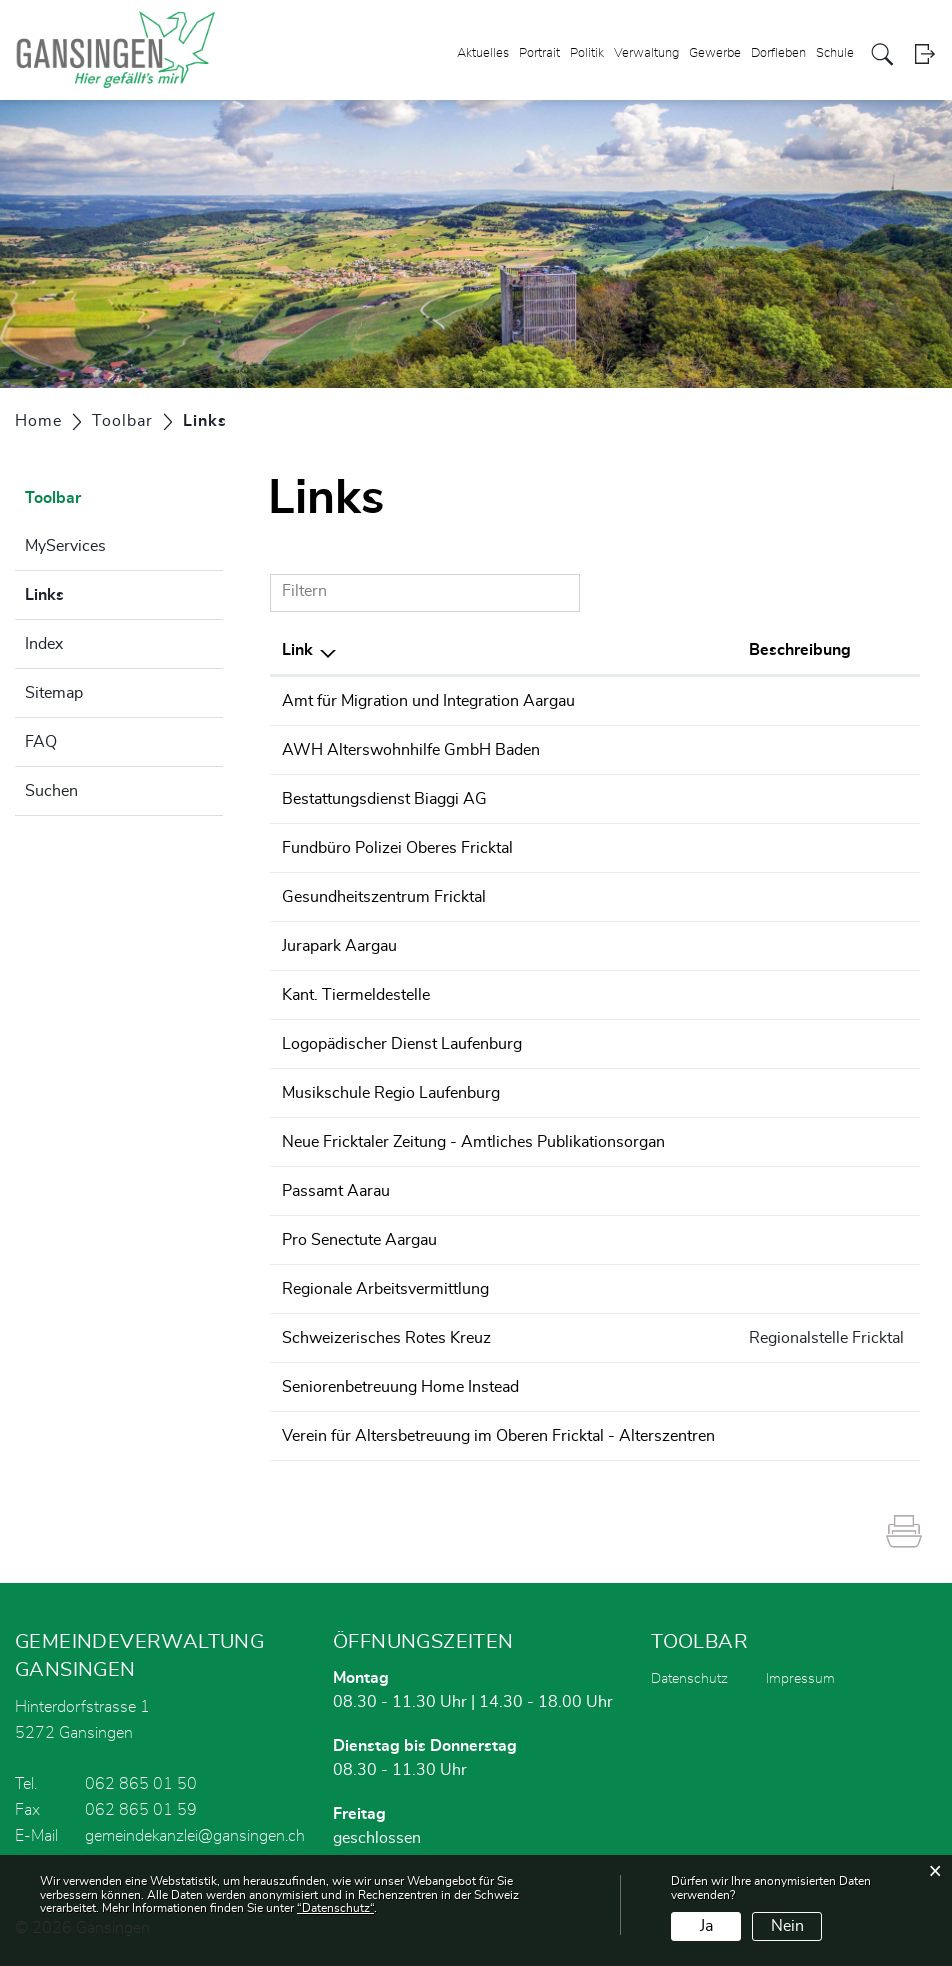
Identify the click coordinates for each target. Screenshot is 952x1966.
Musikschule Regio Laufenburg (391, 1093)
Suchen (51, 791)
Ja (706, 1926)
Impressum (800, 1679)
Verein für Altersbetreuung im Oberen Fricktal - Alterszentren (498, 1436)
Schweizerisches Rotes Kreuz (386, 1338)
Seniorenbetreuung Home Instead (400, 1387)
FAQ (41, 742)
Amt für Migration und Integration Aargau (428, 701)
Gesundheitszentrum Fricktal (384, 897)
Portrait (539, 53)
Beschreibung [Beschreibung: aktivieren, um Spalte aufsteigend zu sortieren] (800, 650)
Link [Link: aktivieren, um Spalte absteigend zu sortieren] (297, 650)
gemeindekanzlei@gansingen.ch (195, 1836)
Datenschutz (689, 1679)
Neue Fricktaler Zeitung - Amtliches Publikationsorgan (473, 1142)
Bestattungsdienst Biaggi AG (384, 799)
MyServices (65, 546)
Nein (787, 1926)
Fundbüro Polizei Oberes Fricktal (397, 848)
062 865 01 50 (141, 1784)
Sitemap (54, 693)
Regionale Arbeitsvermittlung (385, 1289)
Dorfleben (778, 53)
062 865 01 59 (141, 1810)
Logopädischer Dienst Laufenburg (402, 1044)
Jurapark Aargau (339, 946)
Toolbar (53, 498)
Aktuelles (483, 53)
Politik (587, 53)
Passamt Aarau (336, 1191)
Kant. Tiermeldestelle (356, 995)
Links (94, 592)
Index (44, 644)
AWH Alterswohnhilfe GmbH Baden (411, 750)
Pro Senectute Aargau (359, 1240)
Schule (835, 53)
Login (924, 54)
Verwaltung (646, 53)
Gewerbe (715, 53)
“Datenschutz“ (335, 1908)
